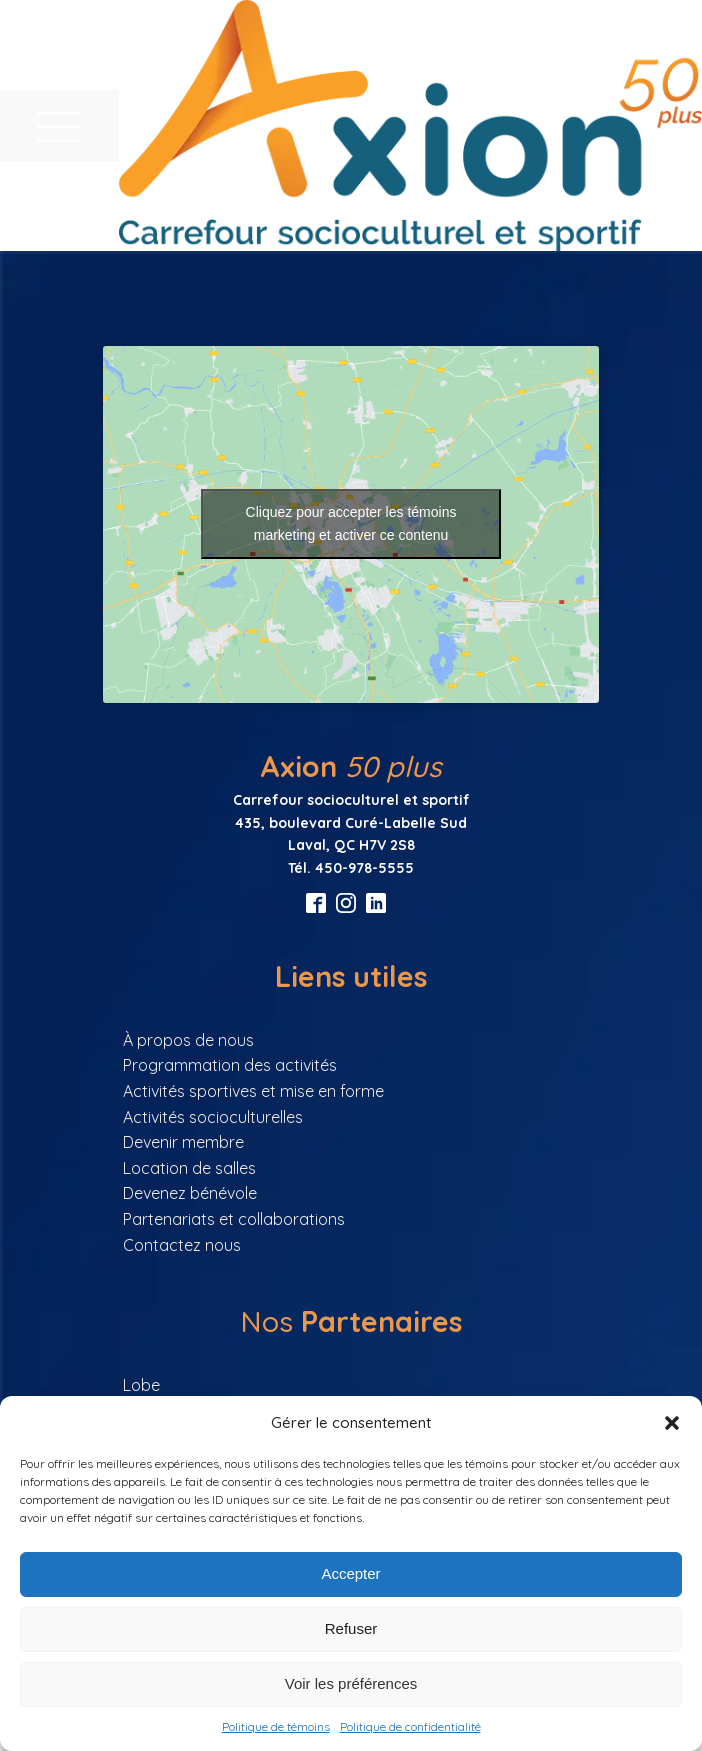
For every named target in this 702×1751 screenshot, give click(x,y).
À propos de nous (188, 1040)
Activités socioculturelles (213, 1117)
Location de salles (189, 1168)
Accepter (350, 1573)
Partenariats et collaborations (234, 1219)
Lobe (141, 1385)
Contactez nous (182, 1245)
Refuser (351, 1628)
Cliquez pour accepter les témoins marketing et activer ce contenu (351, 523)
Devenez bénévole (190, 1193)
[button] (672, 1423)
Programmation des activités (230, 1065)
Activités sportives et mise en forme (253, 1091)
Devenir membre (183, 1142)
